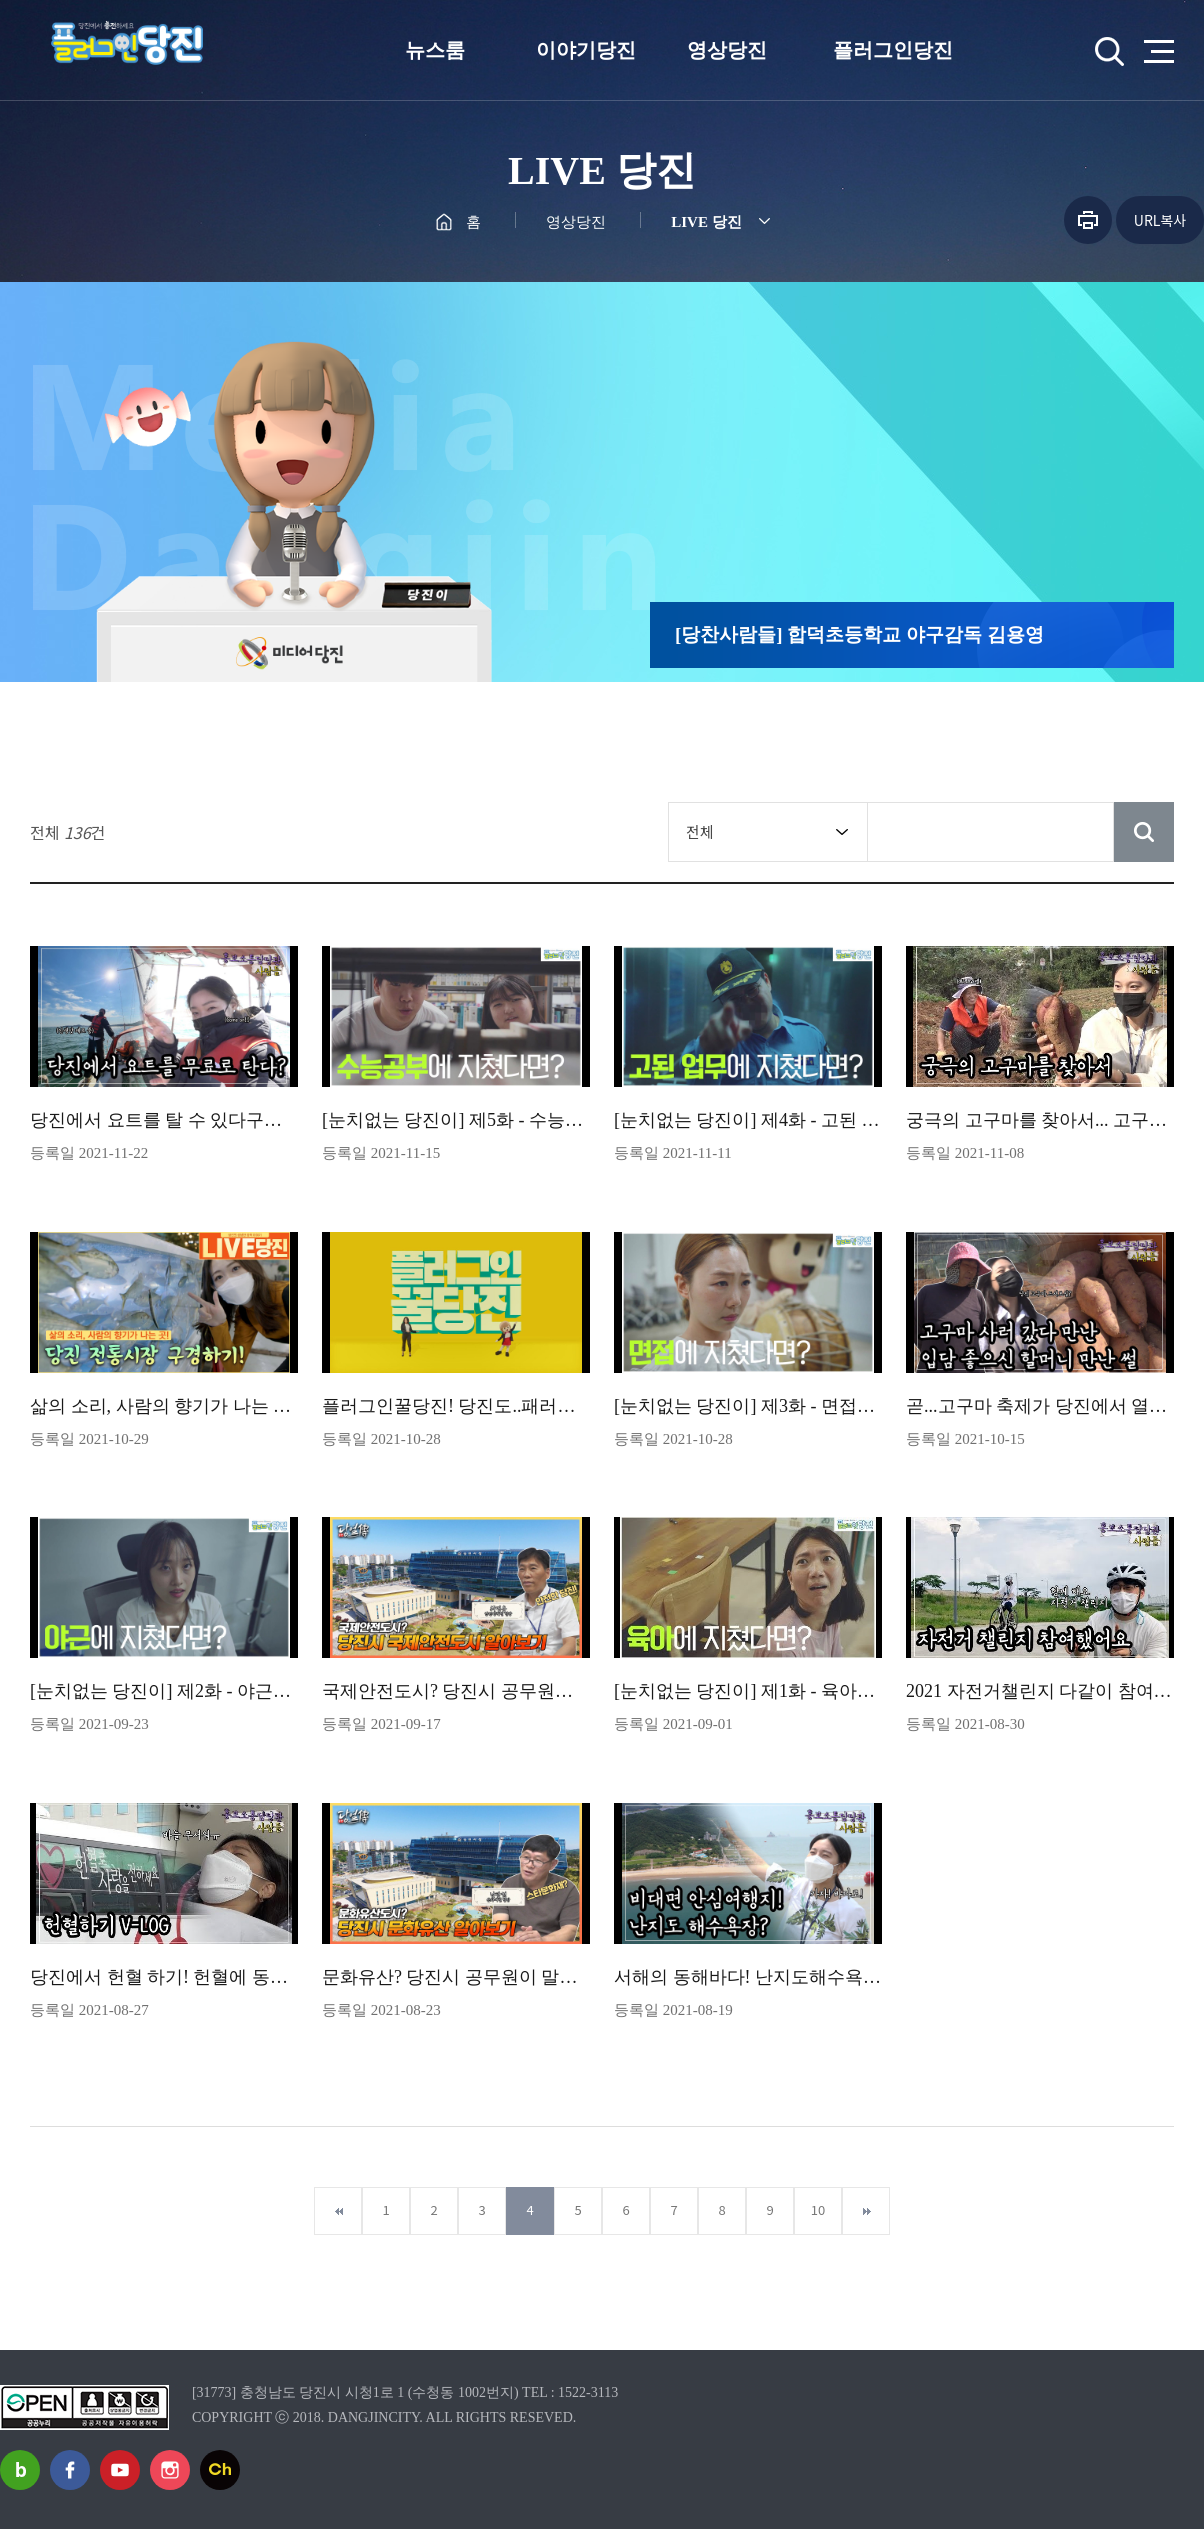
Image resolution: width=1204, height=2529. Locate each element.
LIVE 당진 (706, 222)
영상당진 (727, 50)
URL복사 (1160, 220)
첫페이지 (338, 2211)
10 (818, 2209)
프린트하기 (1088, 220)
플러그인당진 (893, 50)
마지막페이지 (866, 2211)
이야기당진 (586, 50)
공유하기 (1035, 220)
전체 (700, 831)
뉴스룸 (435, 50)
